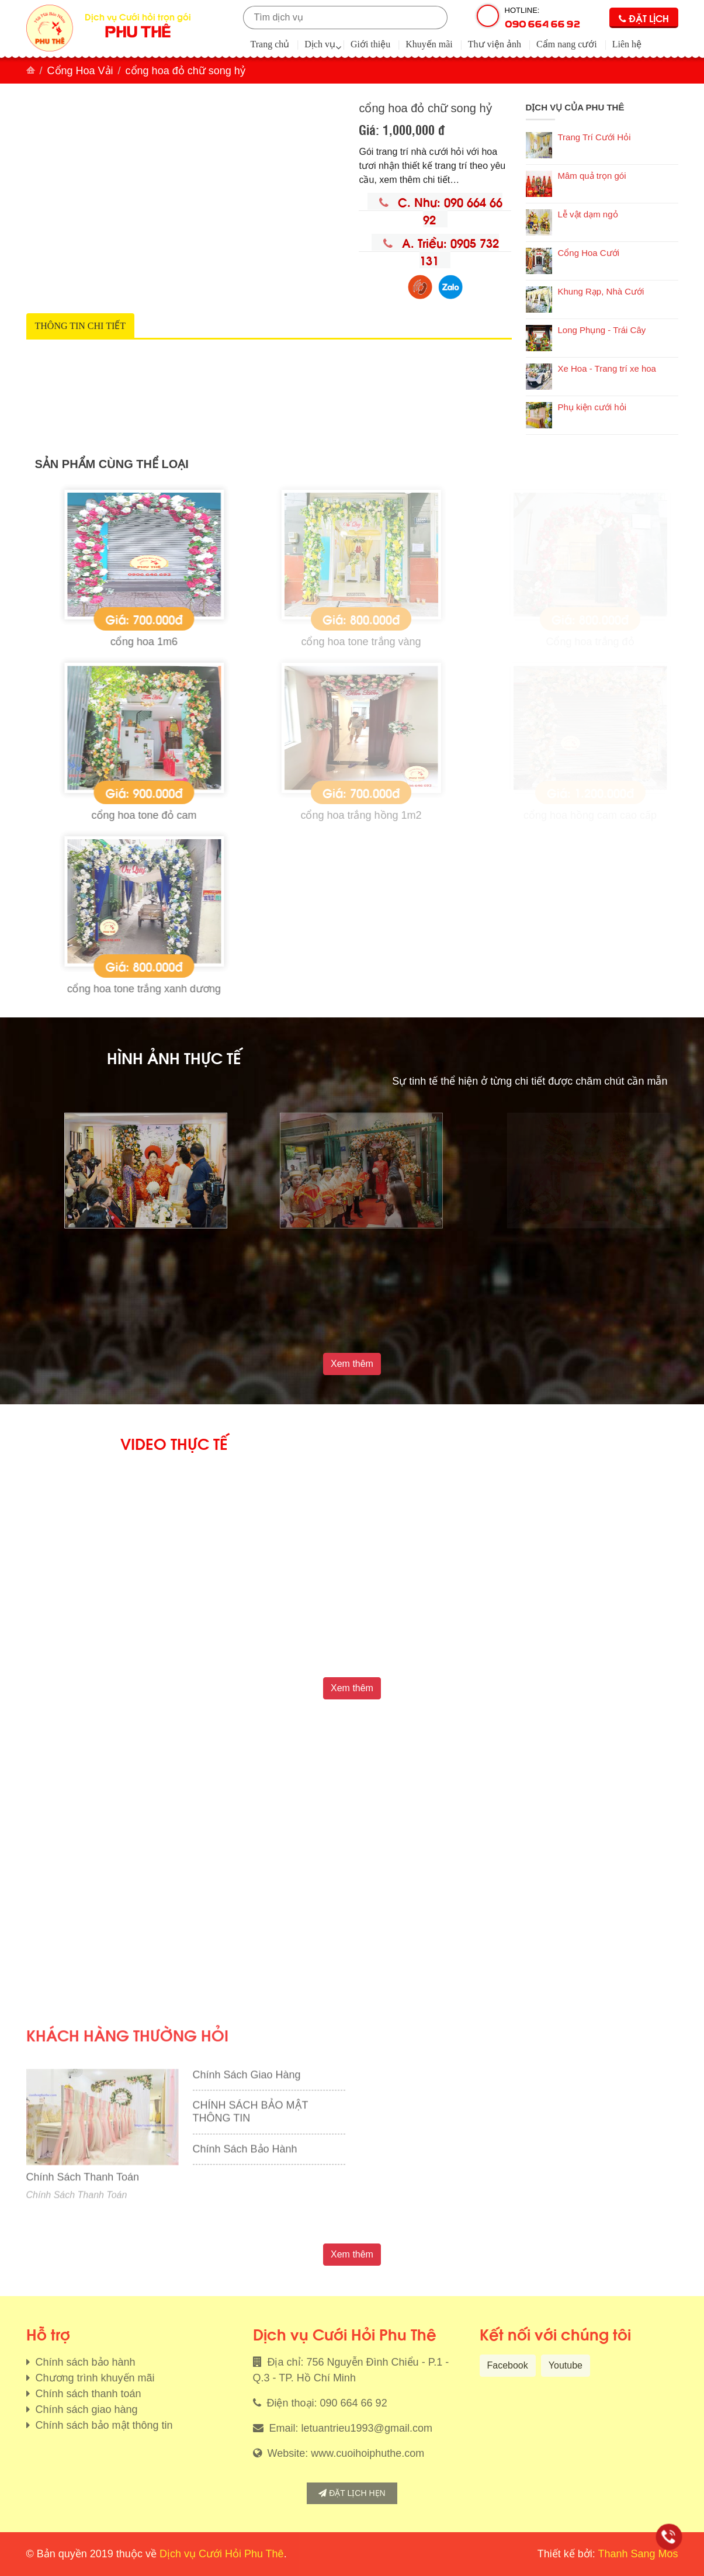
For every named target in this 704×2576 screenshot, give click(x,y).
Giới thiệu (370, 44)
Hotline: (542, 18)
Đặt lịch (644, 18)
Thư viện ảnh (494, 44)
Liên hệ (626, 44)
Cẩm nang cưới (566, 44)
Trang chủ (270, 44)
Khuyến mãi (429, 44)
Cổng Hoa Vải (80, 71)
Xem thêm (352, 1364)
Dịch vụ (319, 44)
